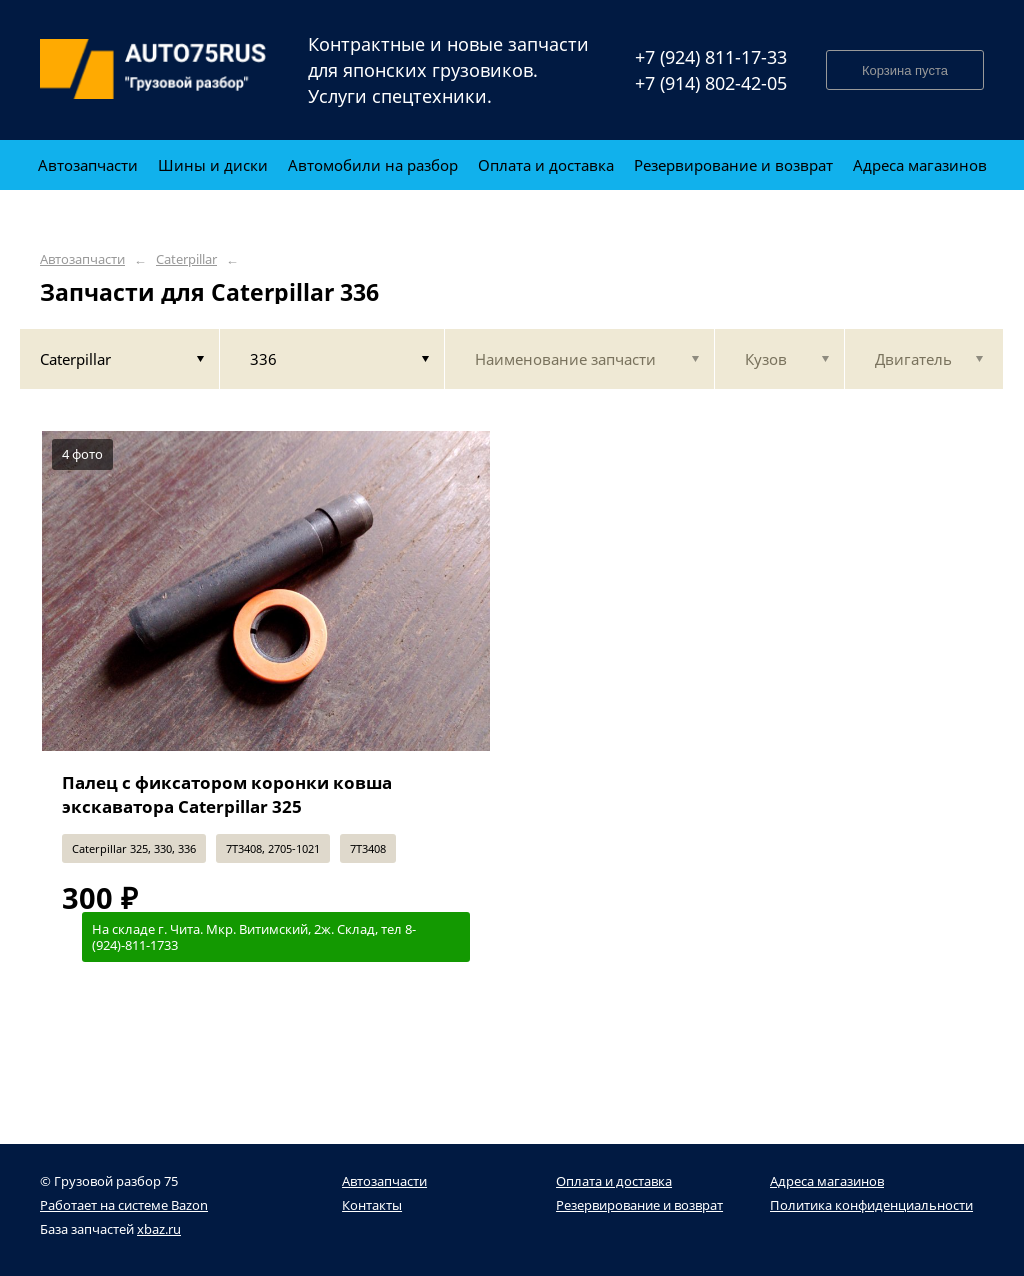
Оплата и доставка (614, 1181)
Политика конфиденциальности (871, 1205)
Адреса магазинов (827, 1181)
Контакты (372, 1205)
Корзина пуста (905, 70)
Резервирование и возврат (639, 1205)
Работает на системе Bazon (124, 1205)
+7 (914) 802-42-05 (711, 83)
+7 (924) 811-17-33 (711, 57)
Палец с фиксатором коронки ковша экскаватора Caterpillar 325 (227, 794)
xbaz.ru (159, 1229)
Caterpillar (186, 259)
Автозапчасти (82, 259)
